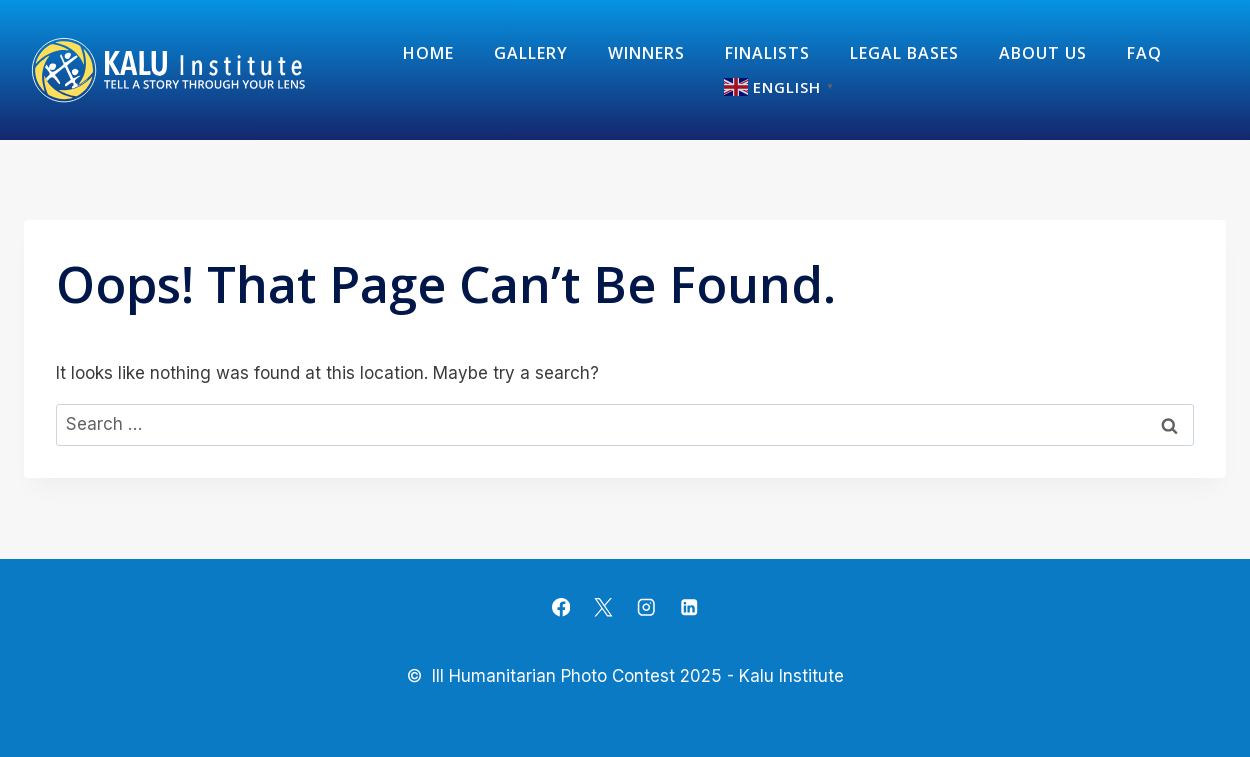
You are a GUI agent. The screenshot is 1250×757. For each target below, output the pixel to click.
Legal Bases (904, 53)
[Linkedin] (688, 607)
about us (1043, 53)
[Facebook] (561, 607)
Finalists (767, 53)
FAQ (1144, 53)
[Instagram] (646, 607)
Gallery (531, 53)
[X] (603, 607)
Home (428, 53)
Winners (646, 53)
